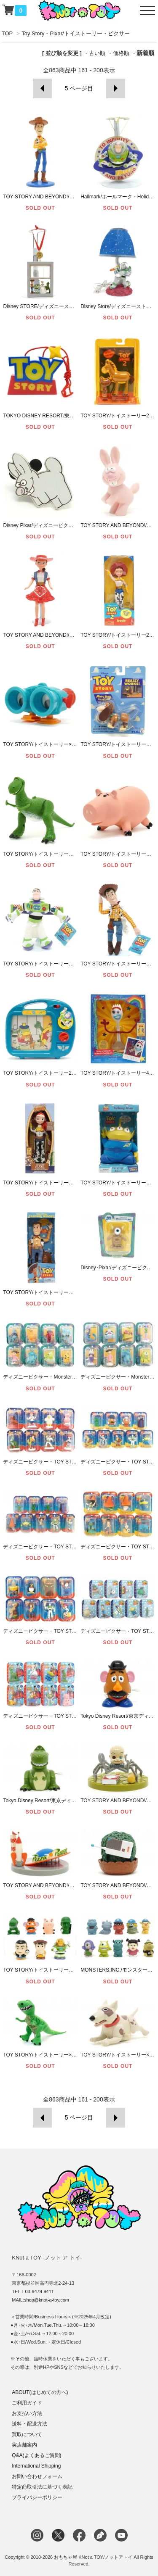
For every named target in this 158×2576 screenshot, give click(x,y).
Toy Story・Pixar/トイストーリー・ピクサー (75, 33)
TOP (7, 33)
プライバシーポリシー (37, 2497)
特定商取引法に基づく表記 (42, 2487)
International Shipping (36, 2466)
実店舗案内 (24, 2445)
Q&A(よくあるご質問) (36, 2455)
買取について (27, 2434)
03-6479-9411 (39, 2291)
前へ (42, 88)
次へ (115, 88)
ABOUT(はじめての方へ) (40, 2392)
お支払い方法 (27, 2413)
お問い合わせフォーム (37, 2476)
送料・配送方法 (29, 2424)
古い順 (97, 53)
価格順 (121, 53)
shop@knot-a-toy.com (46, 2299)
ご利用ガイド (27, 2403)
